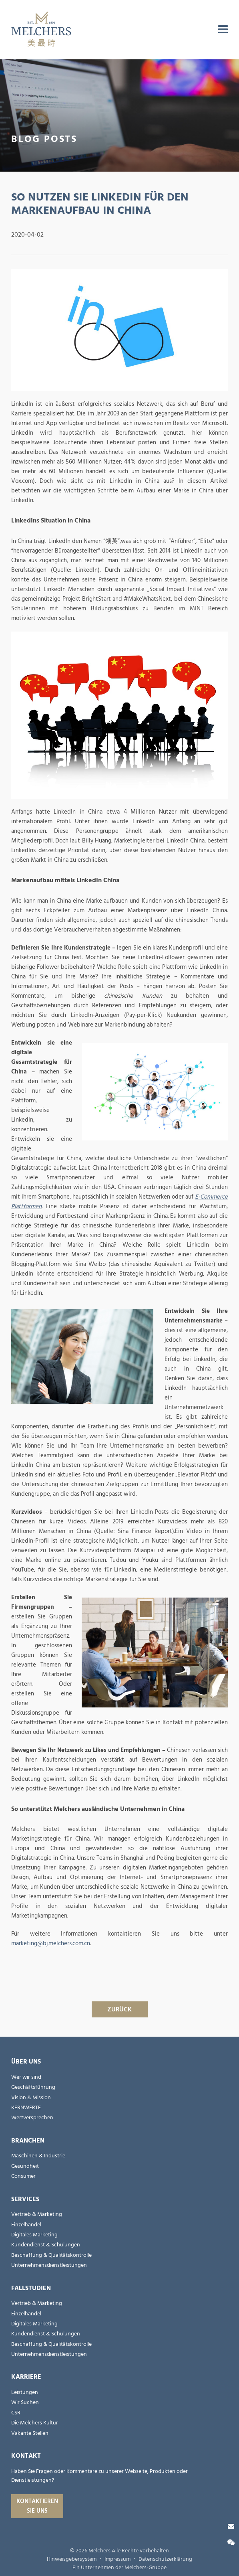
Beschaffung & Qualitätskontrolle (51, 2255)
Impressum (117, 2559)
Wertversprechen (32, 2118)
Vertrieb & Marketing (36, 2214)
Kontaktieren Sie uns (37, 2506)
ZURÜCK (119, 2009)
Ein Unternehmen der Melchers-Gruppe (119, 2568)
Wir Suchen (25, 2402)
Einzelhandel (26, 2225)
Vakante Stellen (29, 2433)
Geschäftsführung (33, 2087)
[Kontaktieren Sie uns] (231, 2526)
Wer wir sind (26, 2077)
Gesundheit (25, 2166)
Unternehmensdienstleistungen (49, 2265)
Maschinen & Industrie (38, 2156)
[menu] (223, 30)
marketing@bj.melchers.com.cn (50, 1943)
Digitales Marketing (34, 2235)
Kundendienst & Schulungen (45, 2245)
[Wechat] (231, 2543)
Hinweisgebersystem (71, 2559)
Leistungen (24, 2392)
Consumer (23, 2176)
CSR (15, 2413)
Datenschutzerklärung (165, 2559)
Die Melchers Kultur (34, 2423)
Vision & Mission (31, 2098)
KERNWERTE (26, 2108)
